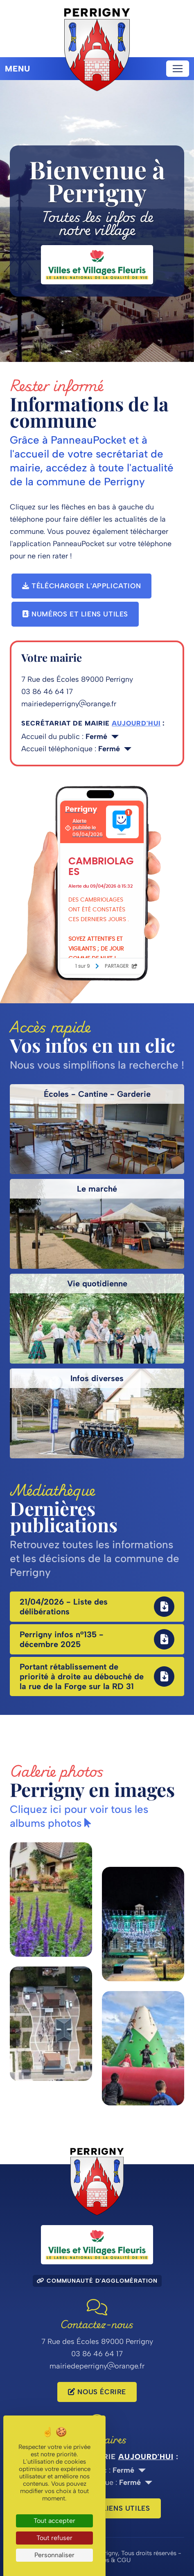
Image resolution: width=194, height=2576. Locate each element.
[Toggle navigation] (177, 68)
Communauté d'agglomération (97, 2280)
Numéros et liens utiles (75, 614)
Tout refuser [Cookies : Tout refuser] (54, 2538)
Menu (17, 69)
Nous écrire (97, 2392)
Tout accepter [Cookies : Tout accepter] (54, 2521)
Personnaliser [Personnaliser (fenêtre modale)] (54, 2555)
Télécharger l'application (81, 586)
